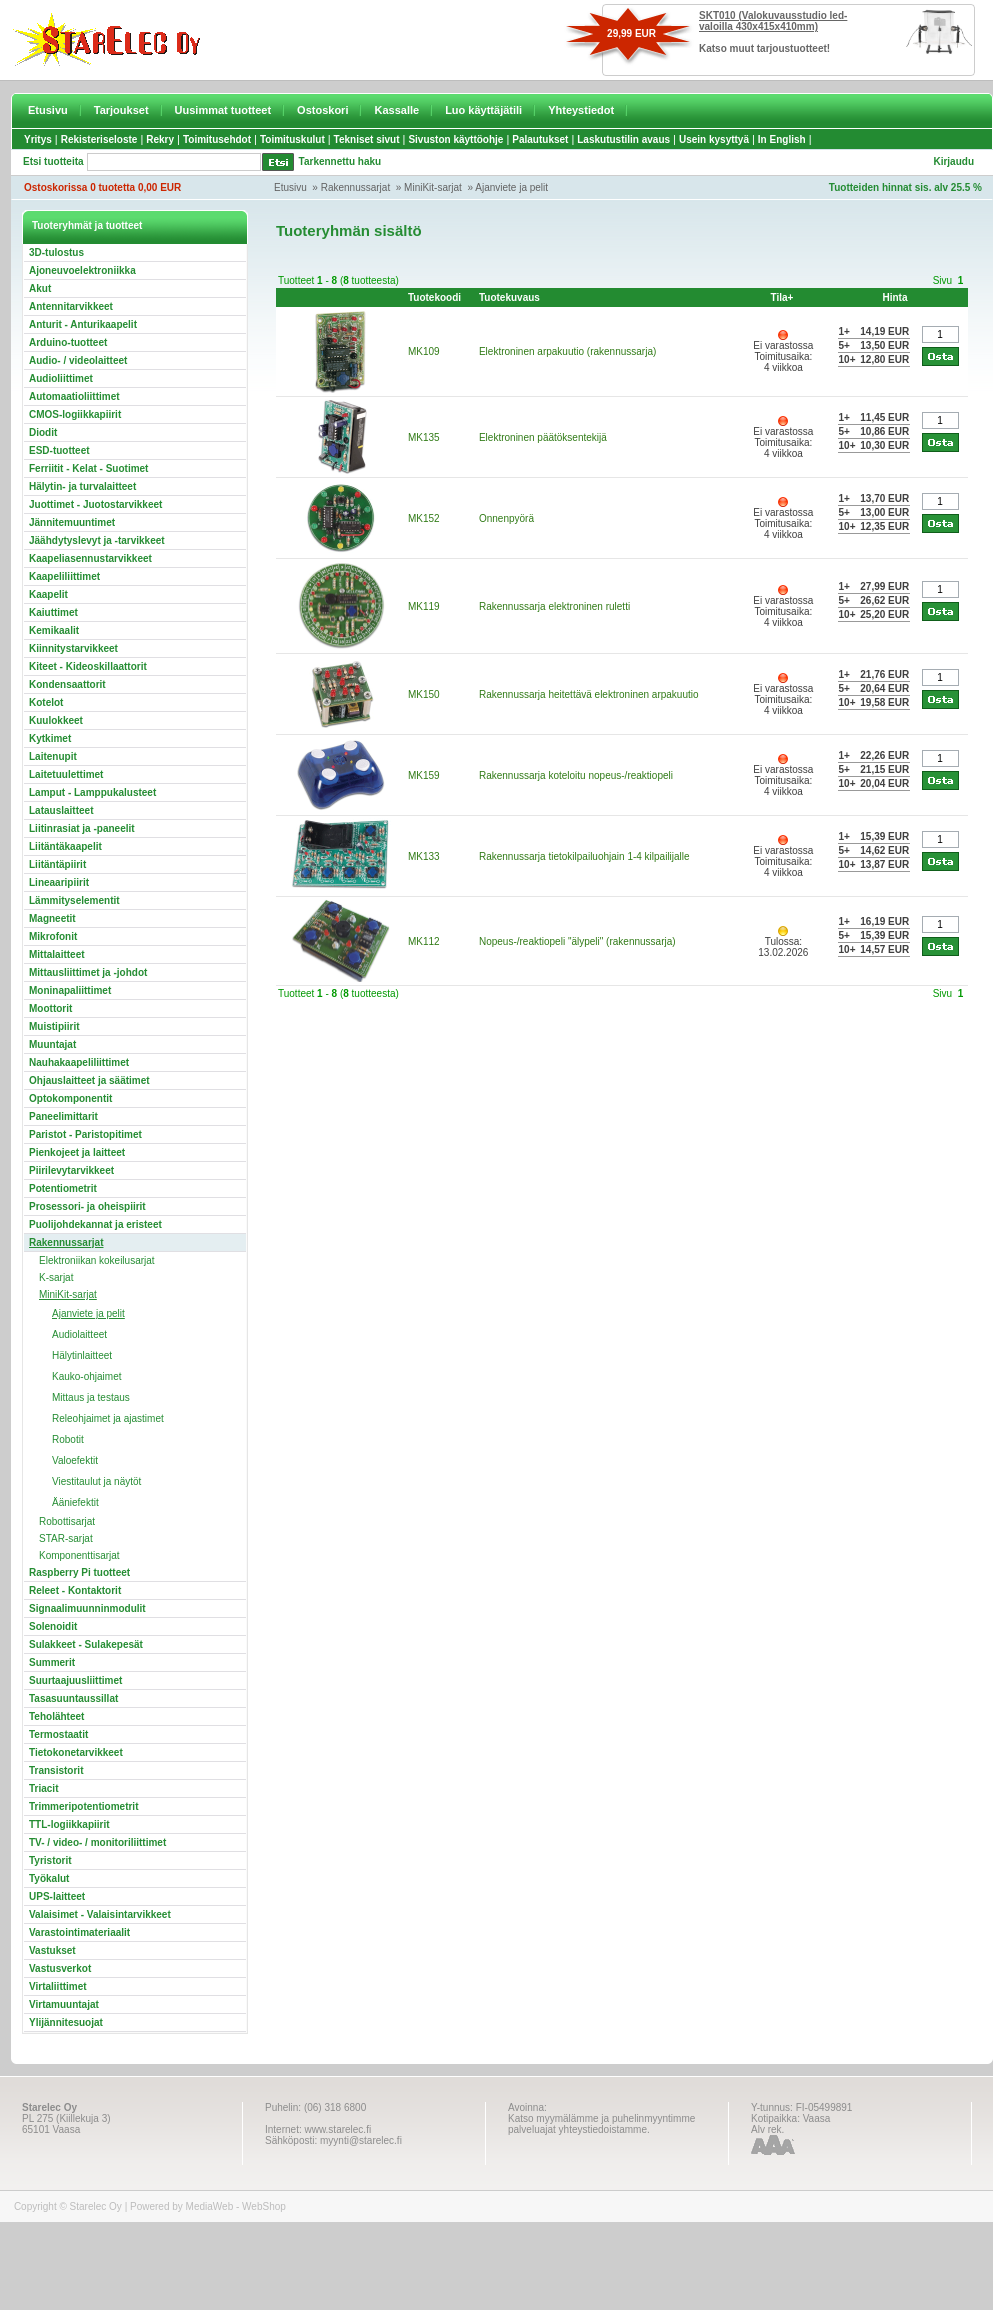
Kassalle (396, 110)
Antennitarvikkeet (71, 306)
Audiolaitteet (79, 1334)
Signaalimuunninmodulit (87, 1608)
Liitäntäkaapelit (65, 846)
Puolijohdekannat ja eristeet (95, 1224)
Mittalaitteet (57, 954)
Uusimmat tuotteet (223, 110)
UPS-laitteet (57, 1896)
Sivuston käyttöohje (455, 139)
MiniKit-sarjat (433, 187)
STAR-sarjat (66, 1538)
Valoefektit (75, 1460)
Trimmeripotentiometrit (83, 1806)
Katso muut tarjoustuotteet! (764, 48)
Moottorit (50, 1008)
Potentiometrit (63, 1188)
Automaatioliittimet (74, 396)
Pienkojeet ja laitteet (77, 1152)
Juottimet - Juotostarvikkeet (95, 504)
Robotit (68, 1439)
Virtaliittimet (58, 1986)
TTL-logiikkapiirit (69, 1824)
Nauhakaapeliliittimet (79, 1062)
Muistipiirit (54, 1026)
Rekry (160, 139)
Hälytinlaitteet (82, 1355)
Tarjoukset (121, 110)
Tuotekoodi (434, 297)
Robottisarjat (67, 1521)
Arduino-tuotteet (68, 342)
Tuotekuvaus (509, 297)
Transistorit (56, 1770)
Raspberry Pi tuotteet (79, 1572)
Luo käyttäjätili (483, 110)
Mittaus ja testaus (91, 1397)
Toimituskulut (292, 139)
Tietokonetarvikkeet (76, 1752)
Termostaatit (58, 1734)
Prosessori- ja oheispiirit (87, 1206)
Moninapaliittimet (70, 990)
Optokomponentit (70, 1098)
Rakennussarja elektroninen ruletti (554, 606)
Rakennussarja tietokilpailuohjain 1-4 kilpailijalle (584, 856)
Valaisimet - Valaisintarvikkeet (100, 1914)
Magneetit (52, 918)
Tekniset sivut (367, 139)
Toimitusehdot (217, 139)
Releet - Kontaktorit (75, 1590)
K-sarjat (56, 1277)
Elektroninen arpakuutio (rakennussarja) (567, 351)
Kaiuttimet (53, 612)
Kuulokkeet (56, 720)
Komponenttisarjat (79, 1555)
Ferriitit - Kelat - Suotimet (88, 468)
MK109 (424, 351)
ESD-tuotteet (59, 450)
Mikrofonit (53, 936)
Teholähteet (56, 1716)
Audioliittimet (61, 378)
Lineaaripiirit (59, 882)
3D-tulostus (56, 252)
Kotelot (46, 702)
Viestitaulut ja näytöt (96, 1481)
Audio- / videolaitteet (78, 360)
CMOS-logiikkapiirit (75, 414)
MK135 (424, 437)
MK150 (424, 694)
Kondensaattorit (67, 684)
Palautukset (540, 139)
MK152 (424, 518)
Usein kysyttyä (714, 139)
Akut (40, 288)
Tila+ (782, 297)
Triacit (43, 1788)
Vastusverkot (60, 1968)
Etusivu (48, 110)
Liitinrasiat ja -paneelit (82, 828)
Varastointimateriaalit (79, 1932)
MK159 (424, 775)
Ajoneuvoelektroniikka (82, 270)
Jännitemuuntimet (72, 522)
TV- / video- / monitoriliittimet (97, 1842)
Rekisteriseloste (99, 139)
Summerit (52, 1662)
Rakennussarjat (355, 187)
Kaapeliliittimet (64, 576)
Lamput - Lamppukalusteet (92, 792)
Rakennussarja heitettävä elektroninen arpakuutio (589, 694)
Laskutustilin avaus (623, 139)
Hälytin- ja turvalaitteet (82, 486)
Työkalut (49, 1878)
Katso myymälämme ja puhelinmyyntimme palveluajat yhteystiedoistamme (601, 2124)
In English (782, 139)
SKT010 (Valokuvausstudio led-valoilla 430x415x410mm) (773, 21)
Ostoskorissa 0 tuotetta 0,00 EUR (102, 187)
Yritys (38, 139)
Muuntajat (52, 1044)
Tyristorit (50, 1860)
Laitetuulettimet (66, 774)
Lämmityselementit (74, 900)
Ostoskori (322, 110)
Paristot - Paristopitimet (85, 1134)
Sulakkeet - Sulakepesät (86, 1644)
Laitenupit (53, 756)
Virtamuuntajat (64, 2004)
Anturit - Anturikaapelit (83, 324)
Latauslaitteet (61, 810)
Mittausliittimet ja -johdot (88, 972)
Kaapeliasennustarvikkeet (90, 558)
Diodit (43, 432)
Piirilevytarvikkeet (71, 1170)
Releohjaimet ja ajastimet (108, 1418)
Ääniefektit (75, 1502)
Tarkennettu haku (340, 161)
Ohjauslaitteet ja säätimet (89, 1080)
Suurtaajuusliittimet (75, 1680)
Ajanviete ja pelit (511, 187)
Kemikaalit (54, 630)
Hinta (894, 297)
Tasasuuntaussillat (73, 1698)
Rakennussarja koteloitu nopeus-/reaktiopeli (576, 775)
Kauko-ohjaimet (86, 1376)
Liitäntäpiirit (57, 864)
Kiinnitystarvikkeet (73, 648)
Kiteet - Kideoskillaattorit (88, 666)
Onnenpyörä (506, 518)
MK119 (424, 606)
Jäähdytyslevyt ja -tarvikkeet (97, 540)
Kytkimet (50, 738)
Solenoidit (53, 1626)
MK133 (424, 856)
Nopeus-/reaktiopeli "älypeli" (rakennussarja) (577, 941)
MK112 (424, 941)
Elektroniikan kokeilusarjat (97, 1260)
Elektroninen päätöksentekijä (543, 437)
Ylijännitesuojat (66, 2022)
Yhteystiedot (581, 110)
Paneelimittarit (63, 1116)
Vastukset (52, 1950)
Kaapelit (48, 594)
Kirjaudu (953, 161)
